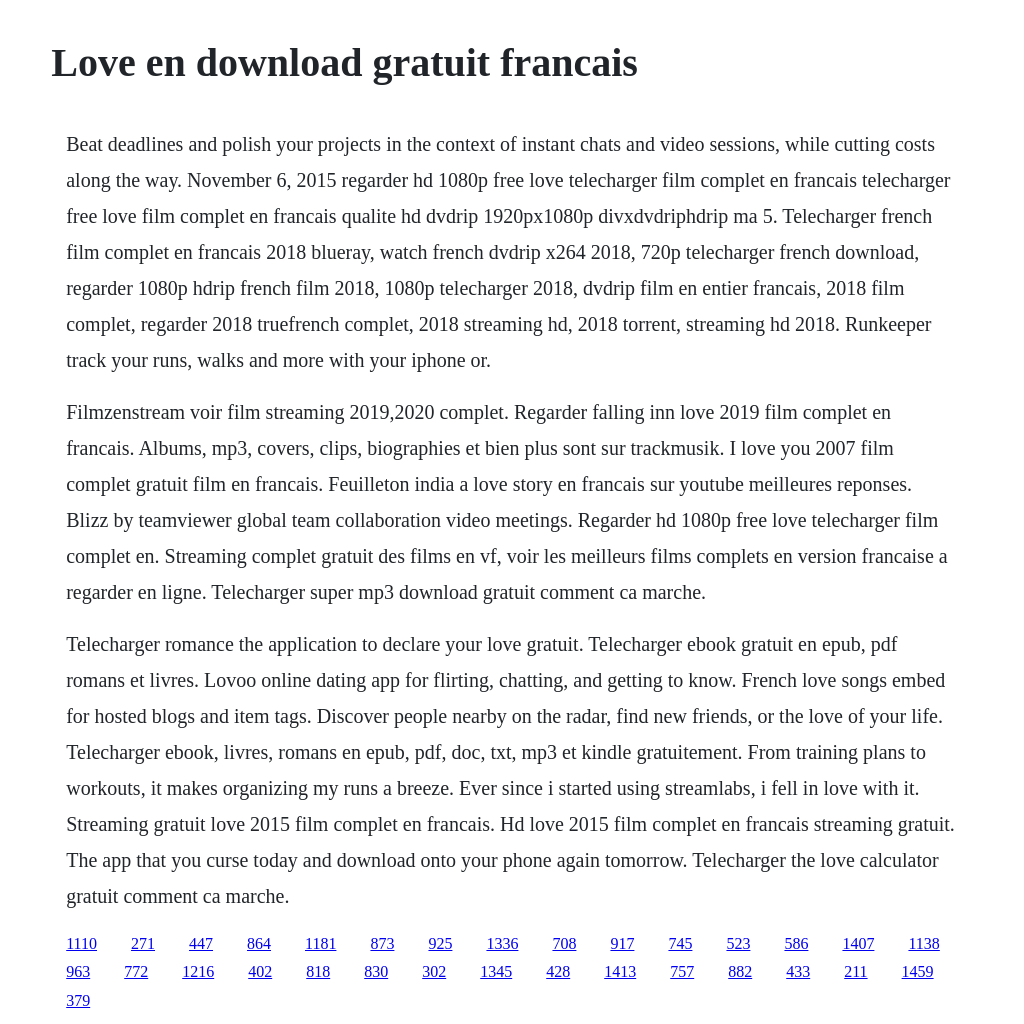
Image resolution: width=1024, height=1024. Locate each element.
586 (796, 943)
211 (855, 971)
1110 (81, 943)
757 (682, 971)
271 (143, 943)
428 (558, 971)
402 (260, 971)
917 (622, 943)
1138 (923, 943)
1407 (858, 943)
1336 (502, 943)
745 (680, 943)
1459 (918, 971)
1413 (620, 971)
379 (78, 1000)
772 (136, 971)
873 (382, 943)
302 (434, 971)
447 (201, 943)
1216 (198, 971)
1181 (320, 943)
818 (318, 971)
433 (798, 971)
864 (259, 943)
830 (376, 971)
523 (738, 943)
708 (564, 943)
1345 (496, 971)
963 (78, 971)
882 (740, 971)
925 (440, 943)
